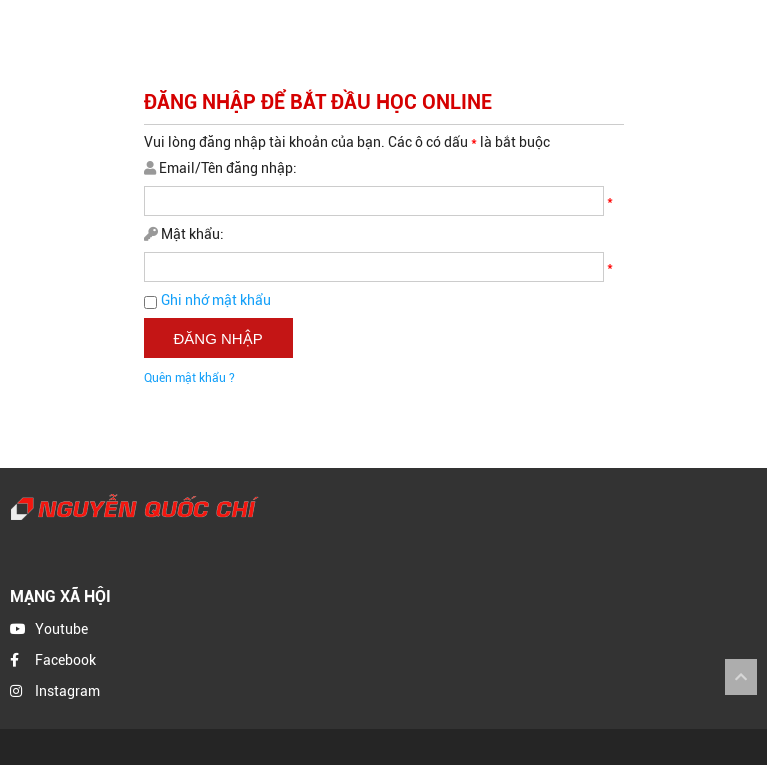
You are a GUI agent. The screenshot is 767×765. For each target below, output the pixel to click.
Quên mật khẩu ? (189, 378)
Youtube (61, 629)
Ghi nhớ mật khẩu (216, 300)
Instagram (67, 691)
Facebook (65, 660)
